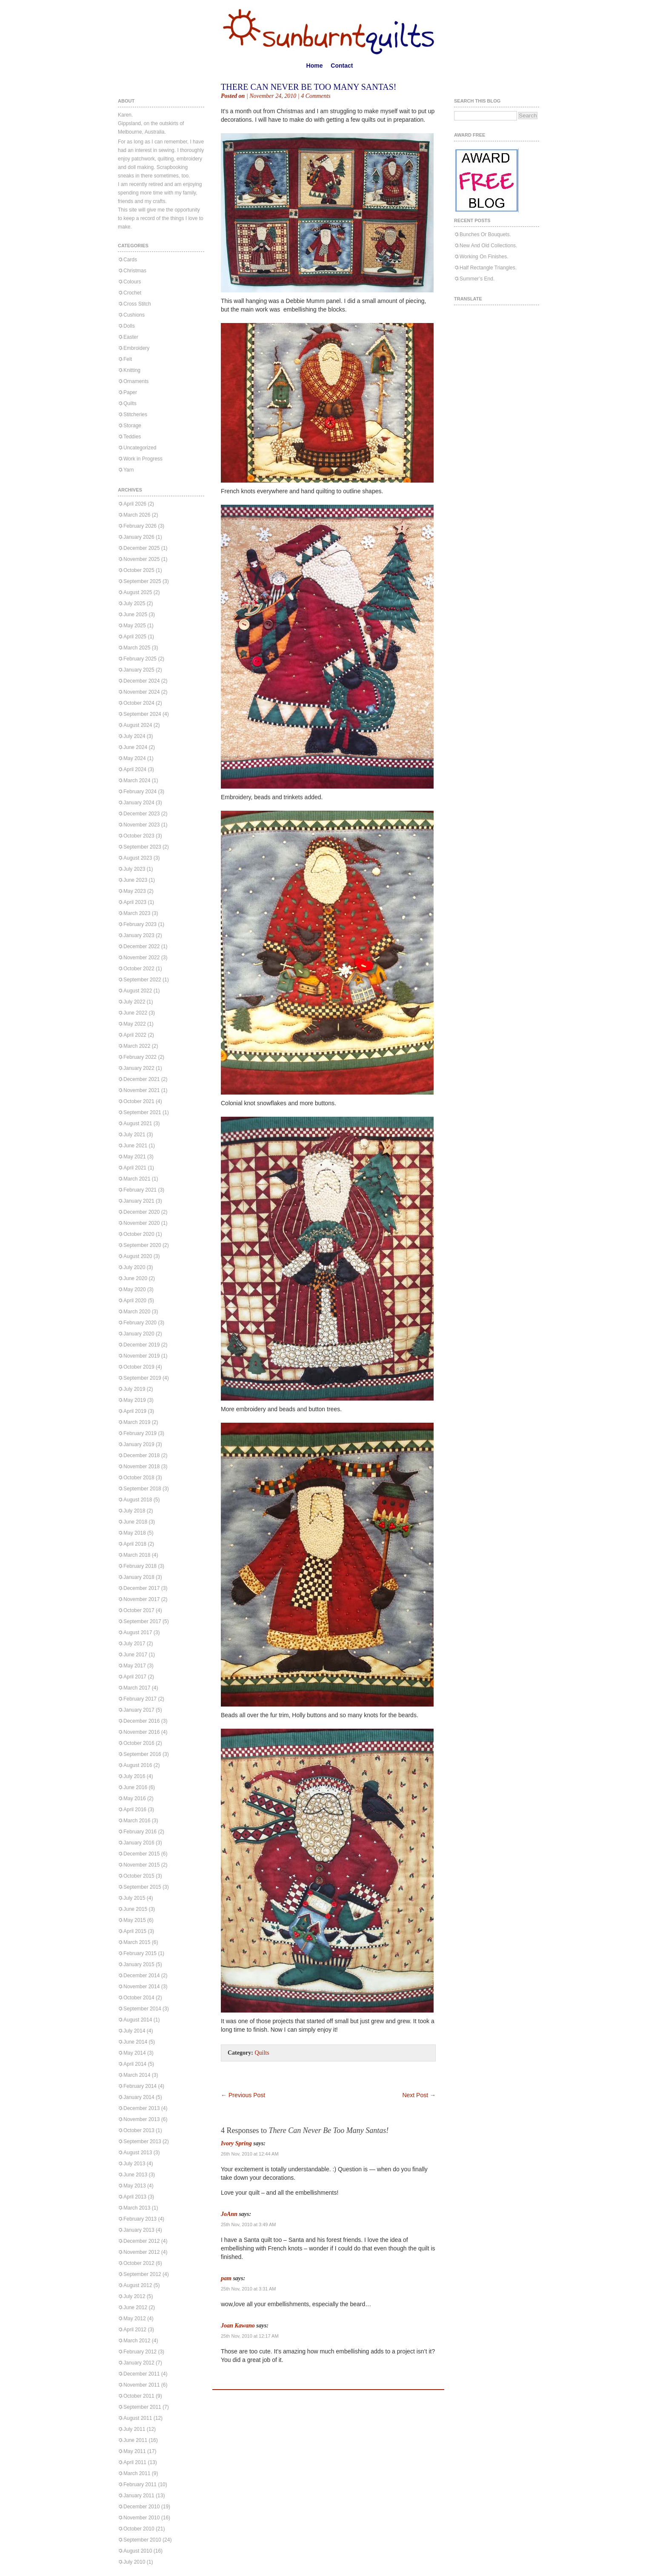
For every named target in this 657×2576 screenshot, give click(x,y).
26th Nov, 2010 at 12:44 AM (250, 2153)
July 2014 (134, 2031)
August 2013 (137, 2153)
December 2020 (141, 1212)
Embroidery (136, 348)
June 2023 (135, 880)
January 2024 (138, 803)
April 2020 (134, 1301)
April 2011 (134, 2462)
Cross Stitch (137, 304)
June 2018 (135, 1522)
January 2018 (138, 1577)
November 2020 (141, 1223)
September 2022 (142, 980)
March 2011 (136, 2473)
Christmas (134, 271)
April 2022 (134, 1035)
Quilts (130, 403)
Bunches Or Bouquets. (485, 234)
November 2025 (141, 559)
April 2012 (134, 2330)
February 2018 (140, 1566)
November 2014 (141, 1987)
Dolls (129, 326)
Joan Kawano (238, 2325)
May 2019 (134, 1400)
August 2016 (137, 1765)
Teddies (132, 437)
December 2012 (141, 2241)
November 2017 (141, 1599)
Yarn (128, 470)
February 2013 (140, 2219)
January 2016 (138, 1843)
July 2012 (134, 2296)
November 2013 (141, 2119)
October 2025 (138, 570)
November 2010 (141, 2518)
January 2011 (138, 2496)
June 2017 (135, 1655)
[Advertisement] (320, 2078)
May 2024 (134, 758)
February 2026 (140, 526)
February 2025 (140, 659)
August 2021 (137, 1123)
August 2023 (137, 858)
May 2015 (134, 1920)
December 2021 (141, 1079)
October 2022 (138, 969)
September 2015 (142, 1887)
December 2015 (141, 1854)
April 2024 (134, 769)
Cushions (134, 315)
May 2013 (134, 2186)
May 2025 (134, 626)
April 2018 (134, 1544)
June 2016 (135, 1787)
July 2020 (134, 1267)
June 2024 (135, 747)
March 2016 (136, 1821)
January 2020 (138, 1334)
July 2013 (134, 2164)
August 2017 (137, 1632)
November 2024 (141, 692)
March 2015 (136, 1942)
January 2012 (138, 2363)
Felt (127, 359)
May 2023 (134, 891)
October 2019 (138, 1367)
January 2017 (138, 1710)
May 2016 (134, 1798)
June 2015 (135, 1909)
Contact (342, 65)
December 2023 (141, 814)
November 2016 (141, 1732)
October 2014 (138, 1998)
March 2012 (136, 2341)
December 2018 (141, 1455)
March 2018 (136, 1555)
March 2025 (136, 648)
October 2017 (138, 1610)
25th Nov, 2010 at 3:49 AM (248, 2224)
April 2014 (134, 2064)
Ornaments (136, 381)
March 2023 (136, 913)
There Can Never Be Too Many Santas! (308, 86)
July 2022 (134, 1002)
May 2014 (134, 2053)
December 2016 (141, 1721)
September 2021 (142, 1112)
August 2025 (137, 592)
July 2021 (134, 1135)
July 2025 (134, 603)
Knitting (131, 370)
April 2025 (134, 637)
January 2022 (138, 1068)
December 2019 (141, 1345)
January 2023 (138, 935)
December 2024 (141, 681)
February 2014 (140, 2086)
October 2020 (138, 1234)
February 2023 (140, 924)
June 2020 (135, 1278)
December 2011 (141, 2374)
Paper (130, 392)
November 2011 (141, 2385)
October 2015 (138, 1876)
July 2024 (134, 736)
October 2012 (138, 2263)
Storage (132, 426)
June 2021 (135, 1146)
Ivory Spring (236, 2143)
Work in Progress (143, 459)
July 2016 (134, 1776)
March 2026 (136, 515)
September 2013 (142, 2141)
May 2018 (134, 1533)
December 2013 (141, 2108)
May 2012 (134, 2319)
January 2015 (138, 1964)
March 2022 (136, 1046)
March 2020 (136, 1312)
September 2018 (142, 1489)
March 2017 (136, 1688)
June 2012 (135, 2307)
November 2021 (141, 1090)
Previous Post (243, 2095)
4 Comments (316, 96)
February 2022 (140, 1057)
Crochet (132, 293)
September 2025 (142, 581)
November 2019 (141, 1356)
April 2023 (134, 902)
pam (226, 2278)
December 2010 (141, 2507)
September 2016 (142, 1754)
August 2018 (137, 1500)
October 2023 (138, 836)
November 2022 (141, 958)
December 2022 (141, 946)
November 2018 (141, 1467)
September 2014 (142, 2009)
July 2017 (134, 1644)
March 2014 (136, 2075)
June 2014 (135, 2042)
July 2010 (134, 2562)
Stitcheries (135, 414)
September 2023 (142, 847)
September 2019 (142, 1378)
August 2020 (137, 1256)
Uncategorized (139, 448)
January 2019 (138, 1444)
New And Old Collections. (488, 246)
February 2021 (140, 1190)
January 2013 (138, 2230)
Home (314, 65)
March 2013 (136, 2208)
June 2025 (135, 615)
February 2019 (140, 1433)
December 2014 (141, 1975)
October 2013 (138, 2130)
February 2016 (140, 1832)
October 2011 (138, 2396)
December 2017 (141, 1588)
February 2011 (140, 2484)
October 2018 (138, 1478)
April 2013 (134, 2197)
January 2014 (138, 2097)
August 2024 (137, 725)
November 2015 (141, 1865)
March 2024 (136, 780)
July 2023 (134, 869)
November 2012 (141, 2252)
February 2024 (140, 792)
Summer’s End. (477, 279)
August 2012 (137, 2285)
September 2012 (142, 2274)
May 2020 (134, 1289)
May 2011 (134, 2451)
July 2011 (134, 2429)
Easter (130, 337)
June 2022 (135, 1013)
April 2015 (134, 1931)
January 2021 (138, 1201)
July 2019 (134, 1389)
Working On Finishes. (484, 257)
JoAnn (229, 2214)
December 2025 (141, 548)
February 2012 (140, 2352)
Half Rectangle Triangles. (488, 268)
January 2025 (138, 670)
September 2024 (142, 714)
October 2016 (138, 1743)
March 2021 (136, 1179)
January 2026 (138, 537)
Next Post (419, 2095)
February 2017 (140, 1699)
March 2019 (136, 1422)
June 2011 (135, 2440)
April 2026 (134, 504)
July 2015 (134, 1898)
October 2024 (138, 703)
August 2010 (137, 2551)
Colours (132, 282)
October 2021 (138, 1101)
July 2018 (134, 1511)
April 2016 (134, 1810)
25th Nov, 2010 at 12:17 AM (250, 2336)
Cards (130, 260)
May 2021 (134, 1157)
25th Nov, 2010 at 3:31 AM (248, 2288)
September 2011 (142, 2407)
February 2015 (140, 1953)
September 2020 (142, 1245)
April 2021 (134, 1168)
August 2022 (137, 991)
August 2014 (137, 2020)
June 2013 (135, 2175)
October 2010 (138, 2529)
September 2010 (142, 2540)
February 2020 (140, 1323)
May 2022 (134, 1024)
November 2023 (141, 825)
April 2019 (134, 1411)
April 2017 (134, 1677)
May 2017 (134, 1666)
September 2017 (142, 1621)
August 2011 (137, 2418)
